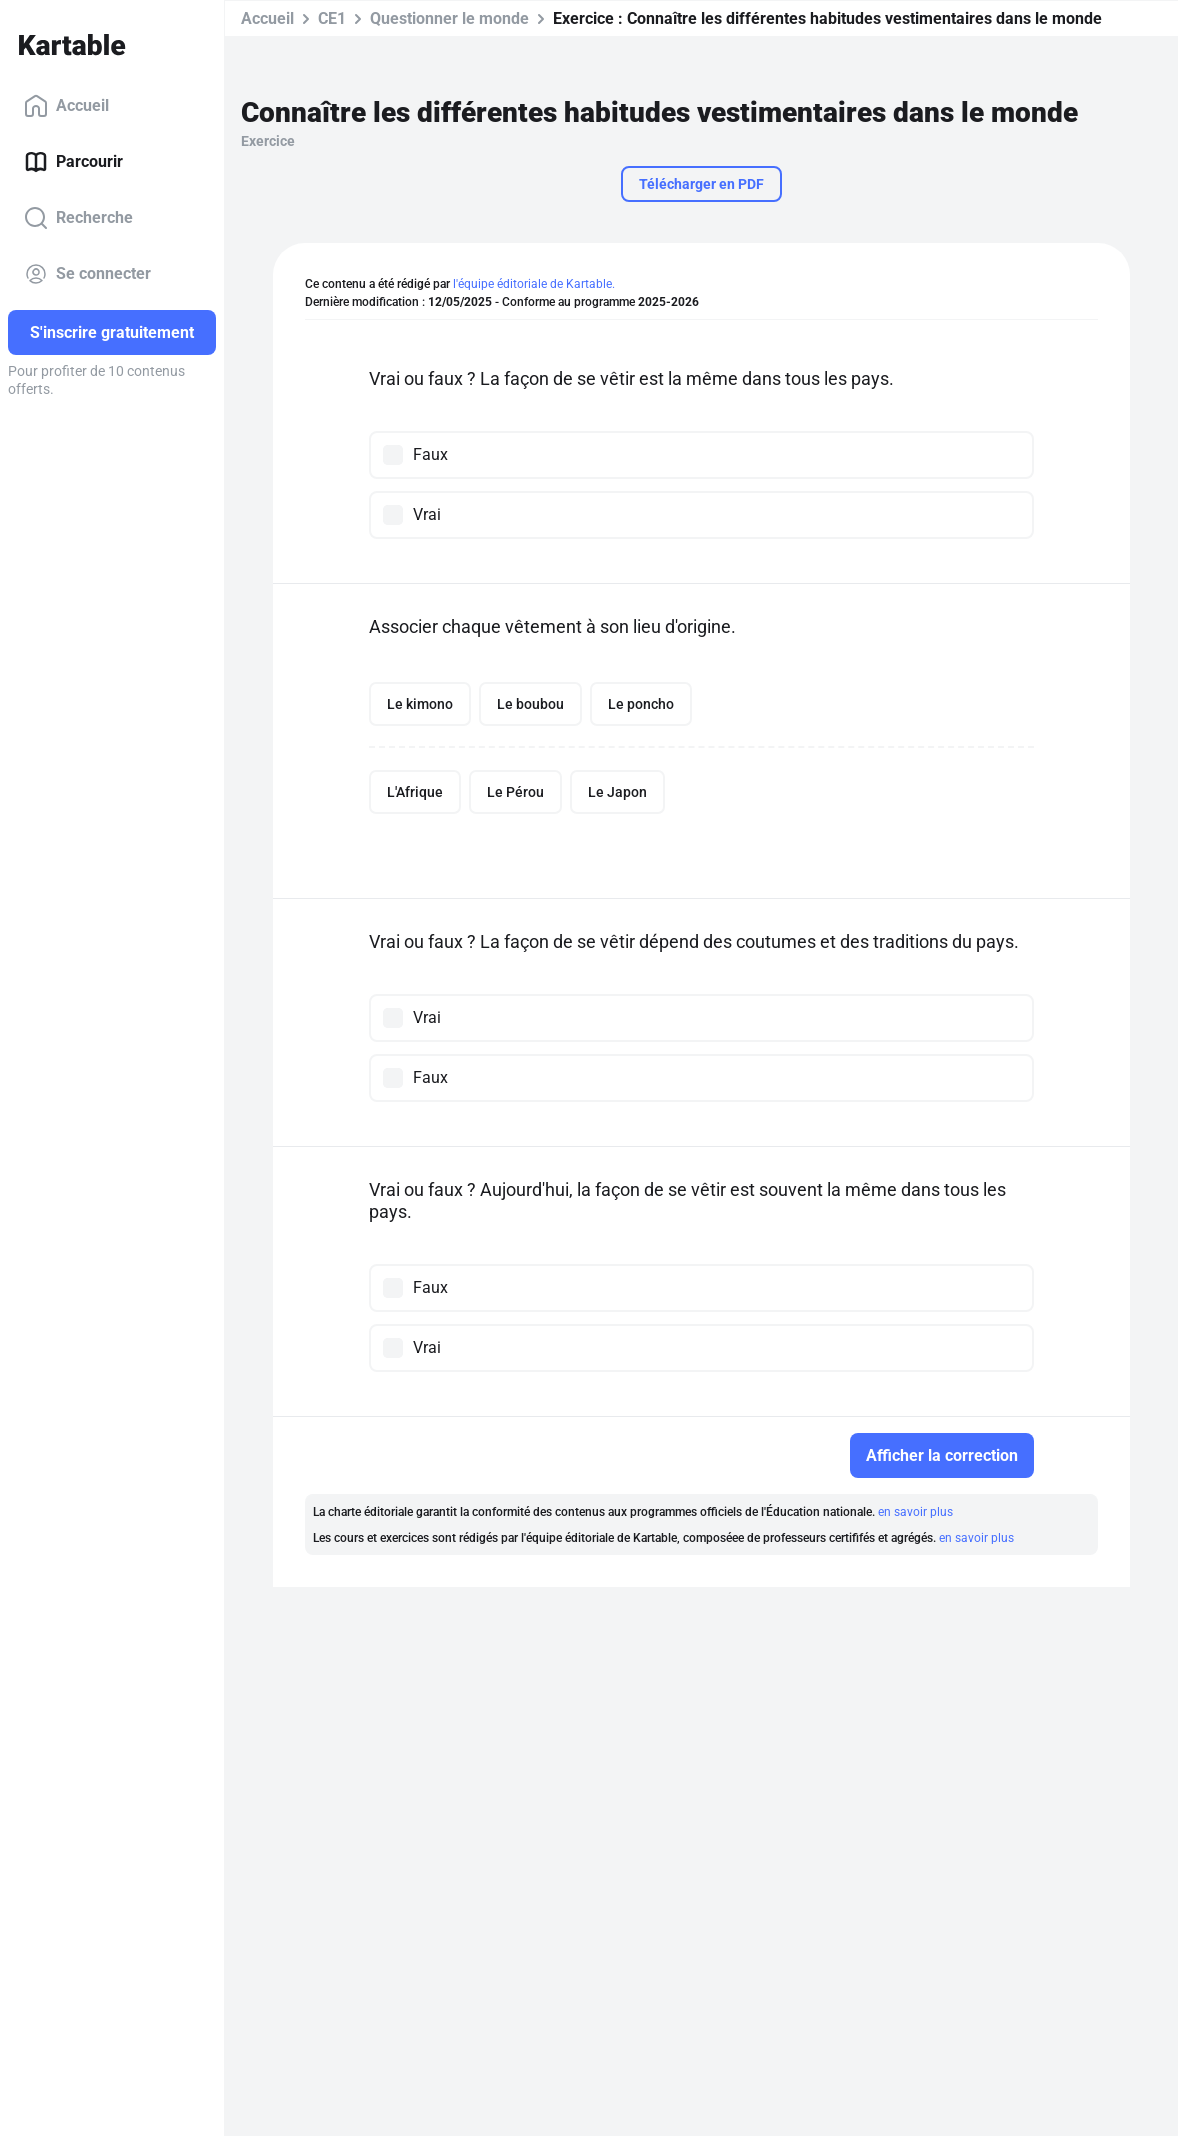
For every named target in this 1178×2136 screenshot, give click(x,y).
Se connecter (87, 274)
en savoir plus (915, 1512)
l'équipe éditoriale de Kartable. (534, 284)
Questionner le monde (449, 18)
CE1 (332, 18)
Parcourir (73, 162)
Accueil (66, 106)
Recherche (78, 218)
